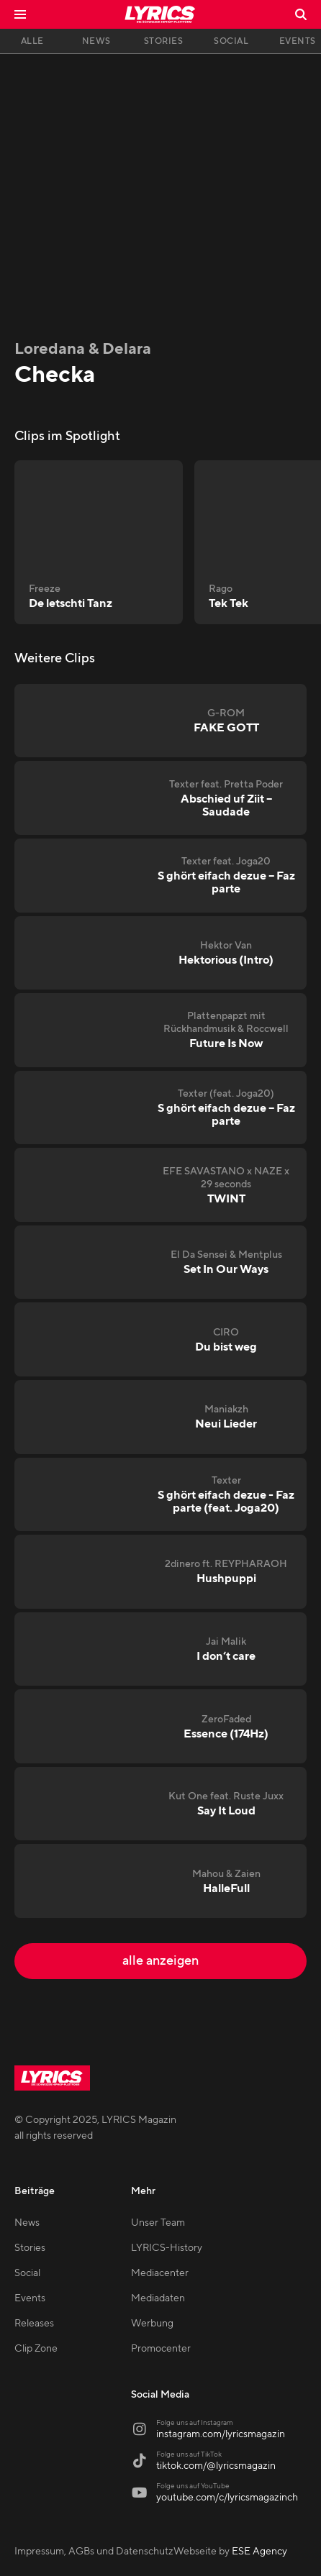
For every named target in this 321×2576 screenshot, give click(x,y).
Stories (29, 2248)
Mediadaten (158, 2298)
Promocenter (161, 2348)
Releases (34, 2323)
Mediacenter (160, 2273)
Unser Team (158, 2222)
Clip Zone (36, 2348)
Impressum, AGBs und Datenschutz (93, 2551)
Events (29, 2298)
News (27, 2222)
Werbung (152, 2323)
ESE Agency (259, 2551)
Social (27, 2273)
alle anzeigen (160, 1960)
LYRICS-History (166, 2248)
